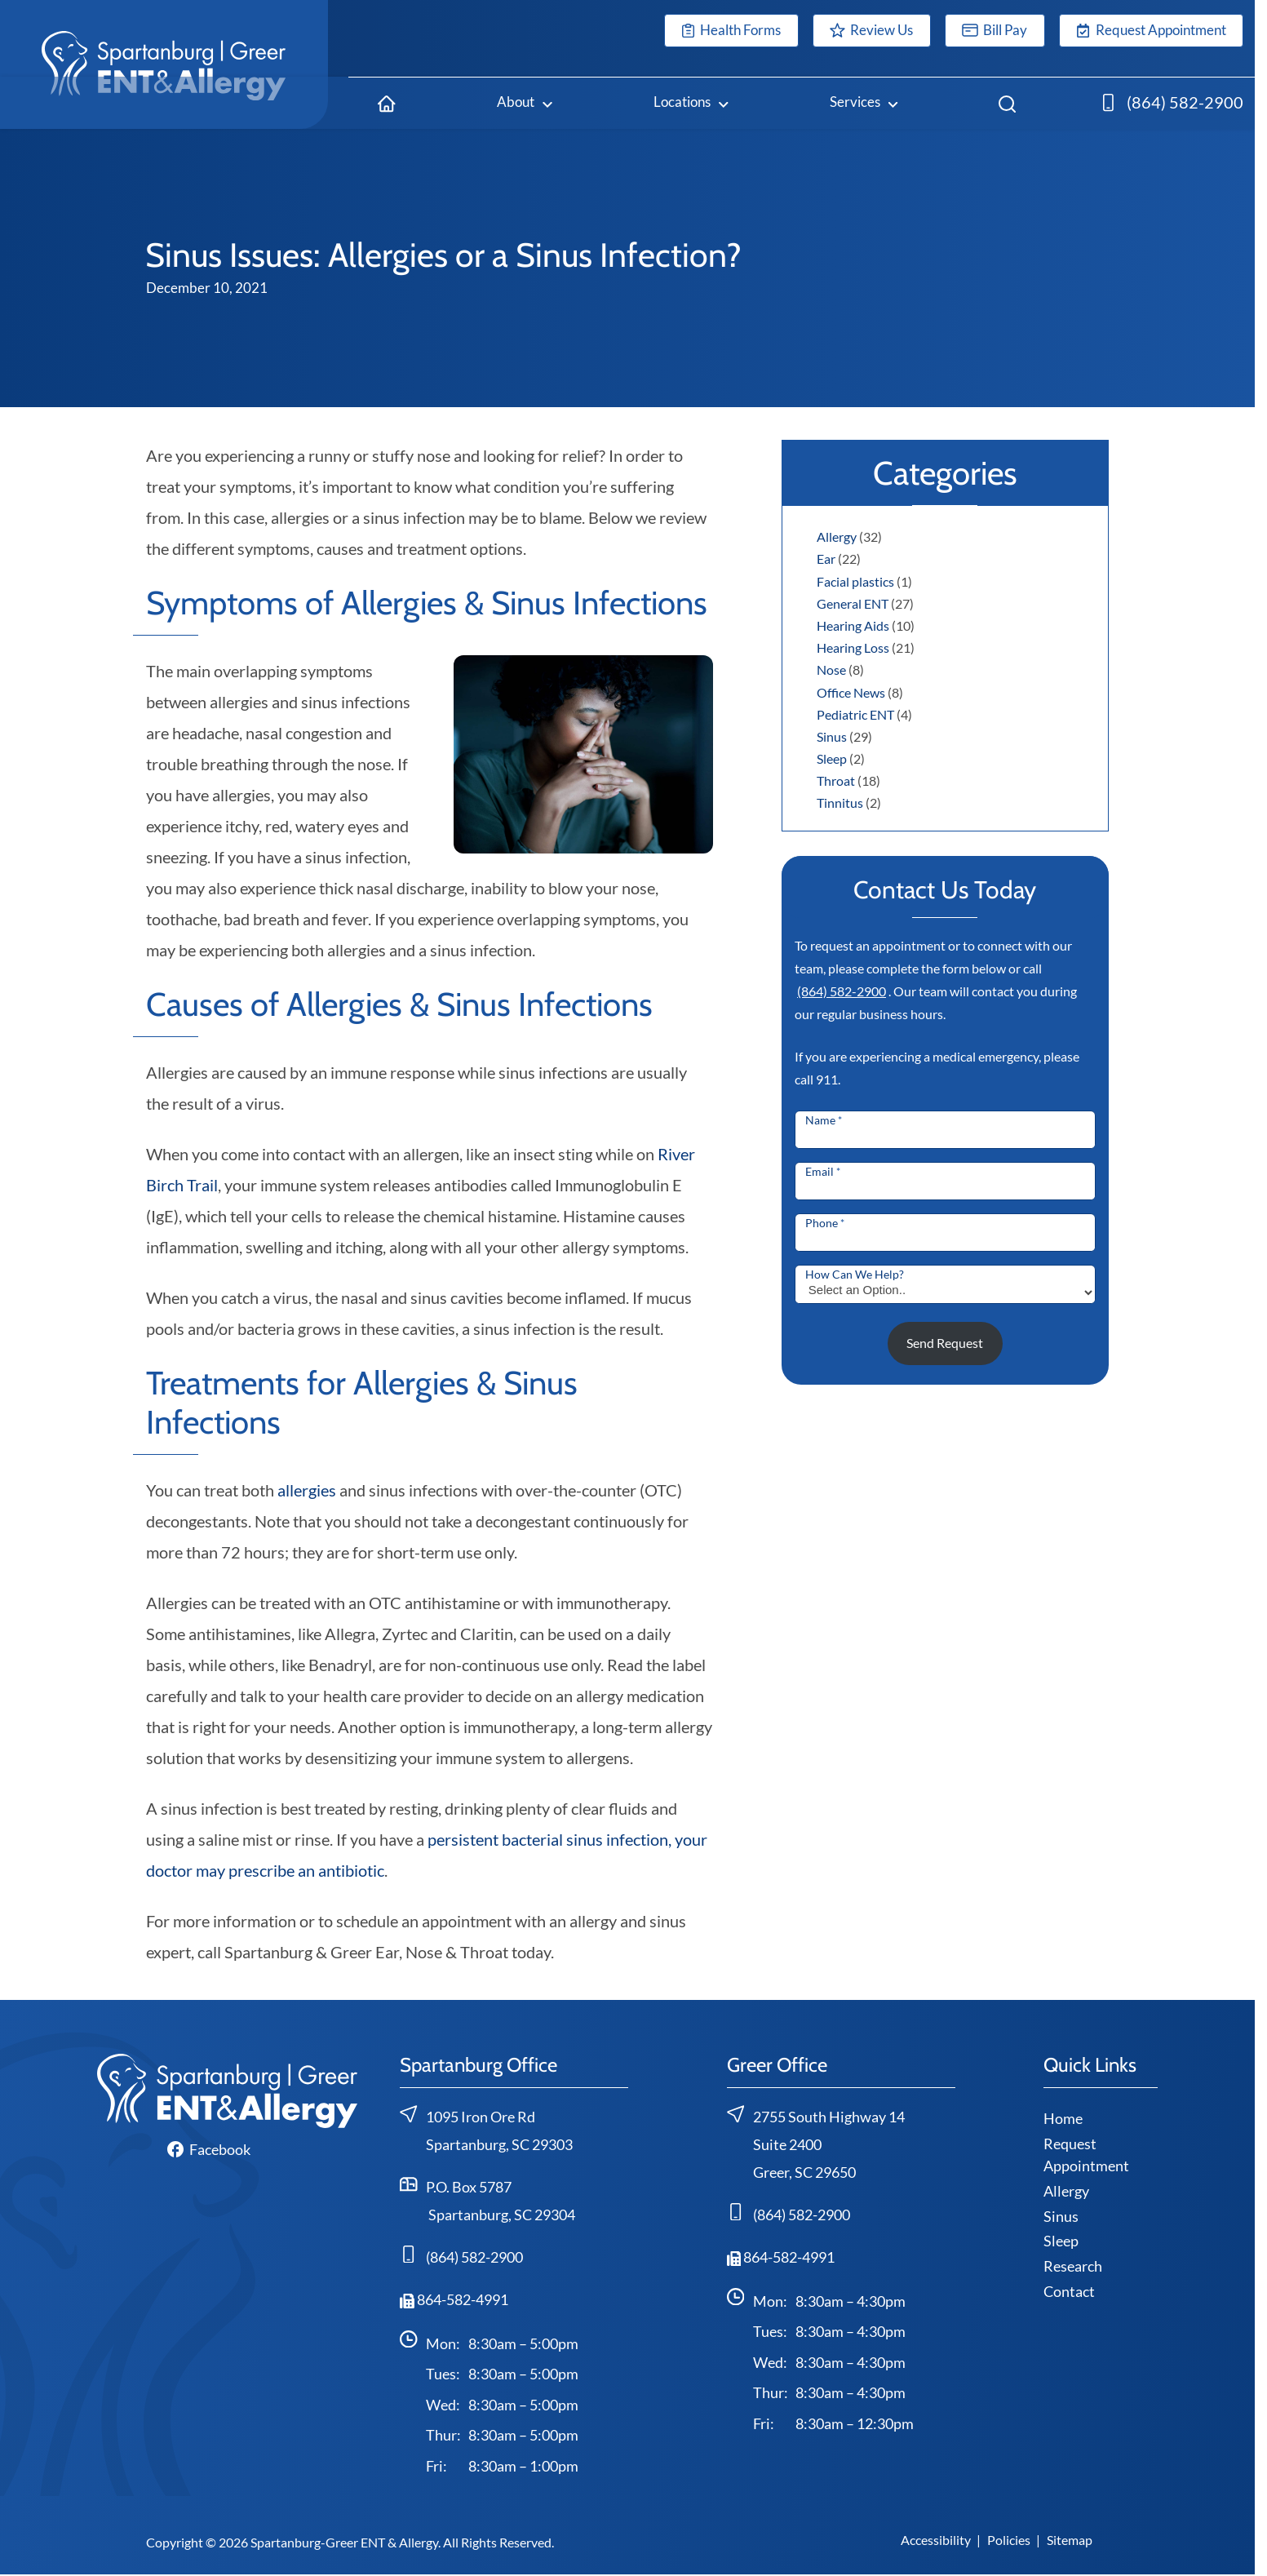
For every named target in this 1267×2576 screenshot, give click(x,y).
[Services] (864, 103)
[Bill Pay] (995, 30)
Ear (826, 558)
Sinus (832, 736)
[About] (524, 103)
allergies (306, 1490)
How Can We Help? (854, 1274)
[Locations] (691, 103)
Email (822, 1171)
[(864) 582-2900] (1173, 103)
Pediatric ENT (855, 714)
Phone (824, 1223)
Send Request (944, 1342)
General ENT (852, 603)
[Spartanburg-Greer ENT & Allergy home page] (164, 64)
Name (823, 1120)
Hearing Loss (853, 647)
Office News (851, 692)
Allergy (837, 536)
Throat (836, 780)
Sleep (832, 758)
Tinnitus (840, 802)
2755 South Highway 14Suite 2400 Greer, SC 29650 (816, 2143)
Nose (831, 669)
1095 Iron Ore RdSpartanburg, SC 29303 (486, 2129)
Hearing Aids (853, 625)
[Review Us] (872, 30)
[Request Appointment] (1151, 30)
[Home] (386, 103)
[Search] (1007, 103)
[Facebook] (208, 2149)
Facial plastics (855, 581)
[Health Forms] (731, 30)
